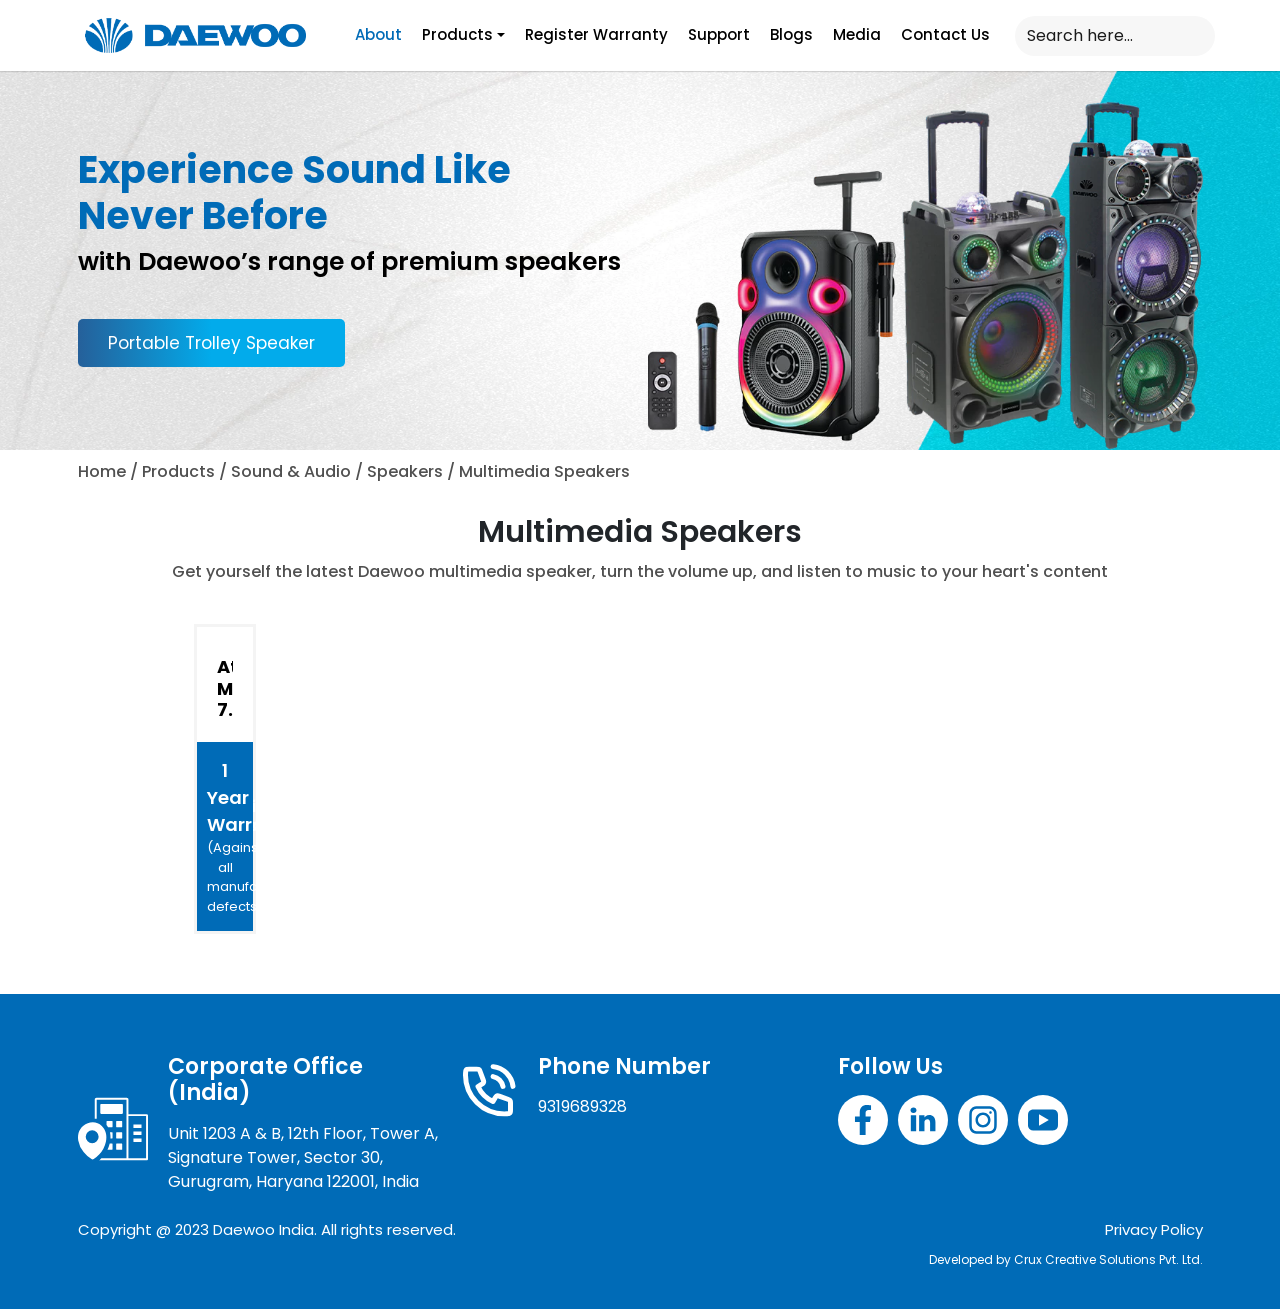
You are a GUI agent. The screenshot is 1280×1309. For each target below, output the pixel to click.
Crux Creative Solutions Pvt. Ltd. (1108, 1259)
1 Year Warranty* (230, 837)
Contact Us (945, 34)
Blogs (791, 34)
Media (857, 34)
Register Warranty (596, 34)
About (378, 34)
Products (457, 34)
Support (719, 34)
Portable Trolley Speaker (211, 343)
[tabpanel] (640, 724)
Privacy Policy (1154, 1229)
